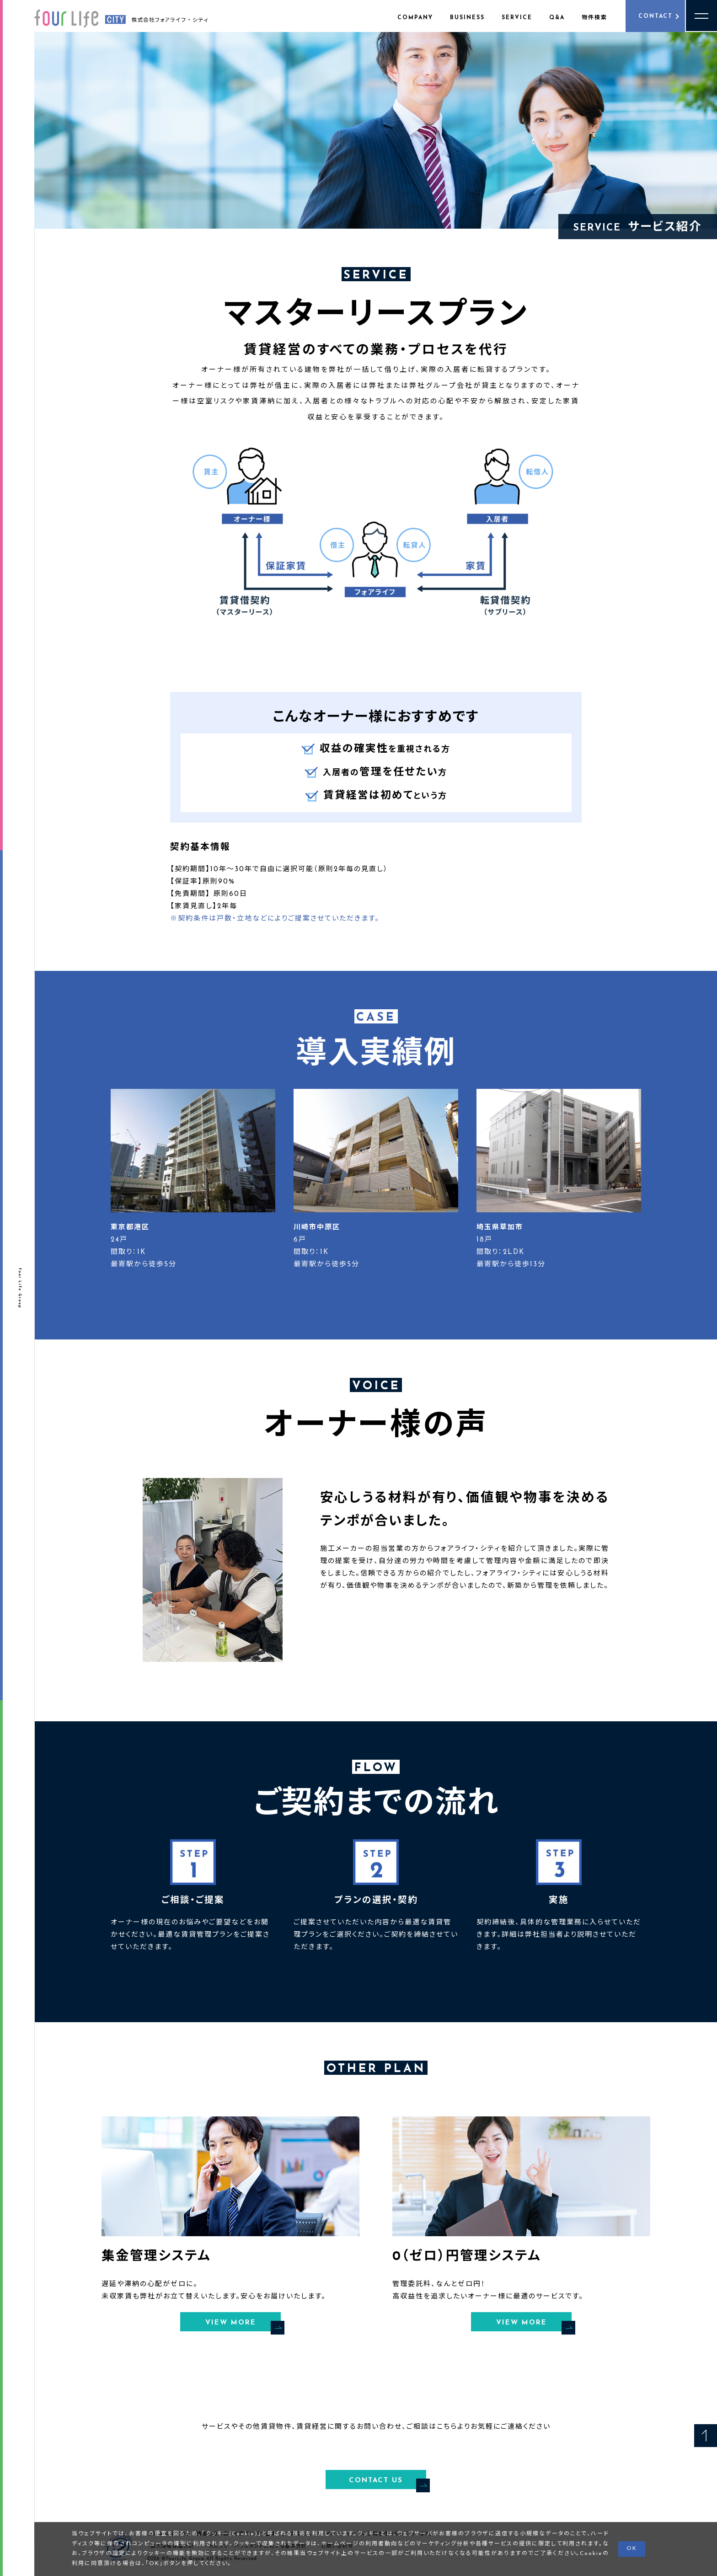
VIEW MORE (243, 2324)
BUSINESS (467, 18)
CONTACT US (387, 2482)
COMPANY (415, 18)
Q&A (557, 18)
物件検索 (594, 18)
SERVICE (517, 18)
